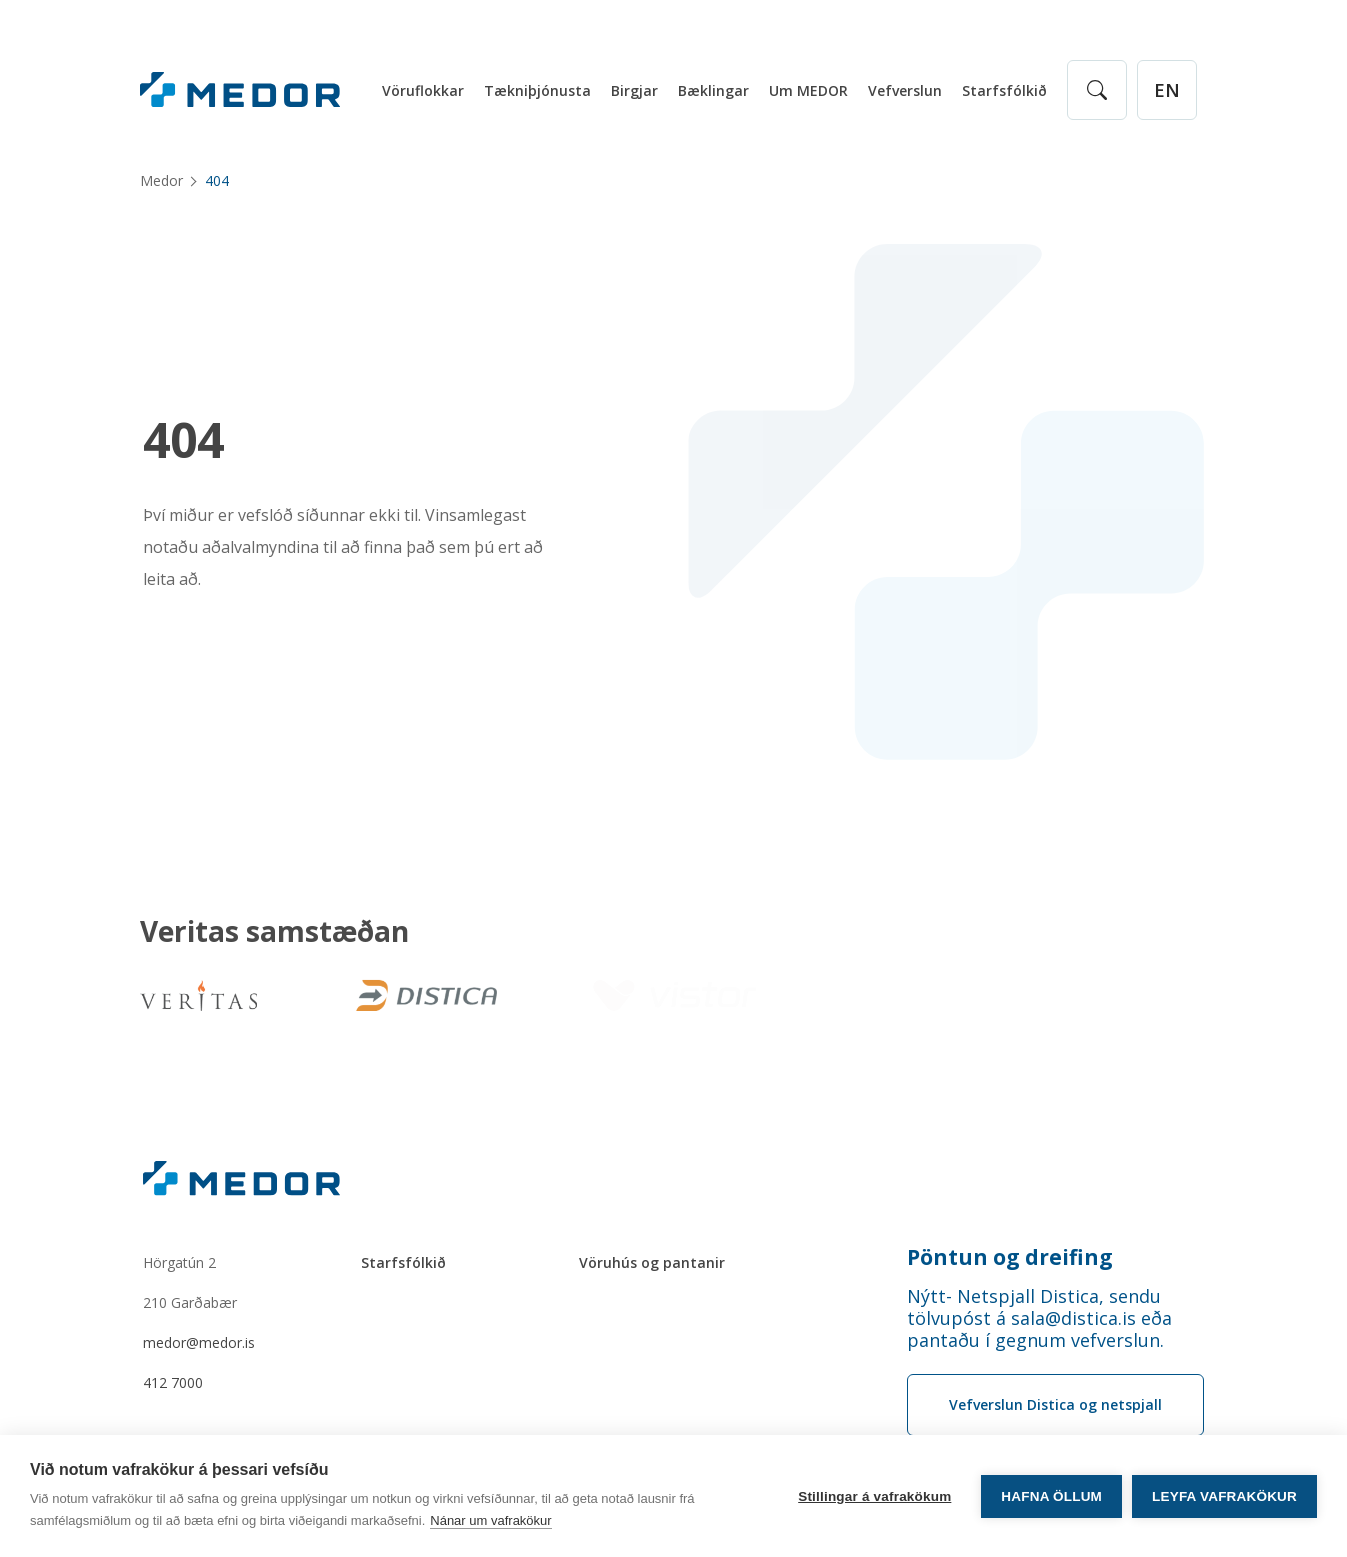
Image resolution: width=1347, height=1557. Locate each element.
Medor (161, 180)
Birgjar (634, 90)
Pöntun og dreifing (1010, 1257)
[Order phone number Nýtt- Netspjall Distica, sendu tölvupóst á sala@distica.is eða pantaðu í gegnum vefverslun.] (1056, 1318)
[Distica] (422, 995)
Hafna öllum (1051, 1496)
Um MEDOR (808, 90)
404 (183, 440)
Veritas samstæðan (274, 932)
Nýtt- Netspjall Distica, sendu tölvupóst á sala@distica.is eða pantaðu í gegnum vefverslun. (1039, 1318)
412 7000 (173, 1382)
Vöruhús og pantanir (652, 1262)
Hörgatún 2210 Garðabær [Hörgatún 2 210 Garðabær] (190, 1282)
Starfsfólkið (1004, 90)
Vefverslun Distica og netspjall (1055, 1404)
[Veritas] (198, 995)
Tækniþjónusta (537, 90)
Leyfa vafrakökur (1224, 1496)
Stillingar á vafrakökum (874, 1496)
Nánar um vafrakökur (490, 1520)
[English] (1167, 90)
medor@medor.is (199, 1342)
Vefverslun (905, 90)
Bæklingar (713, 90)
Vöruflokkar (423, 90)
